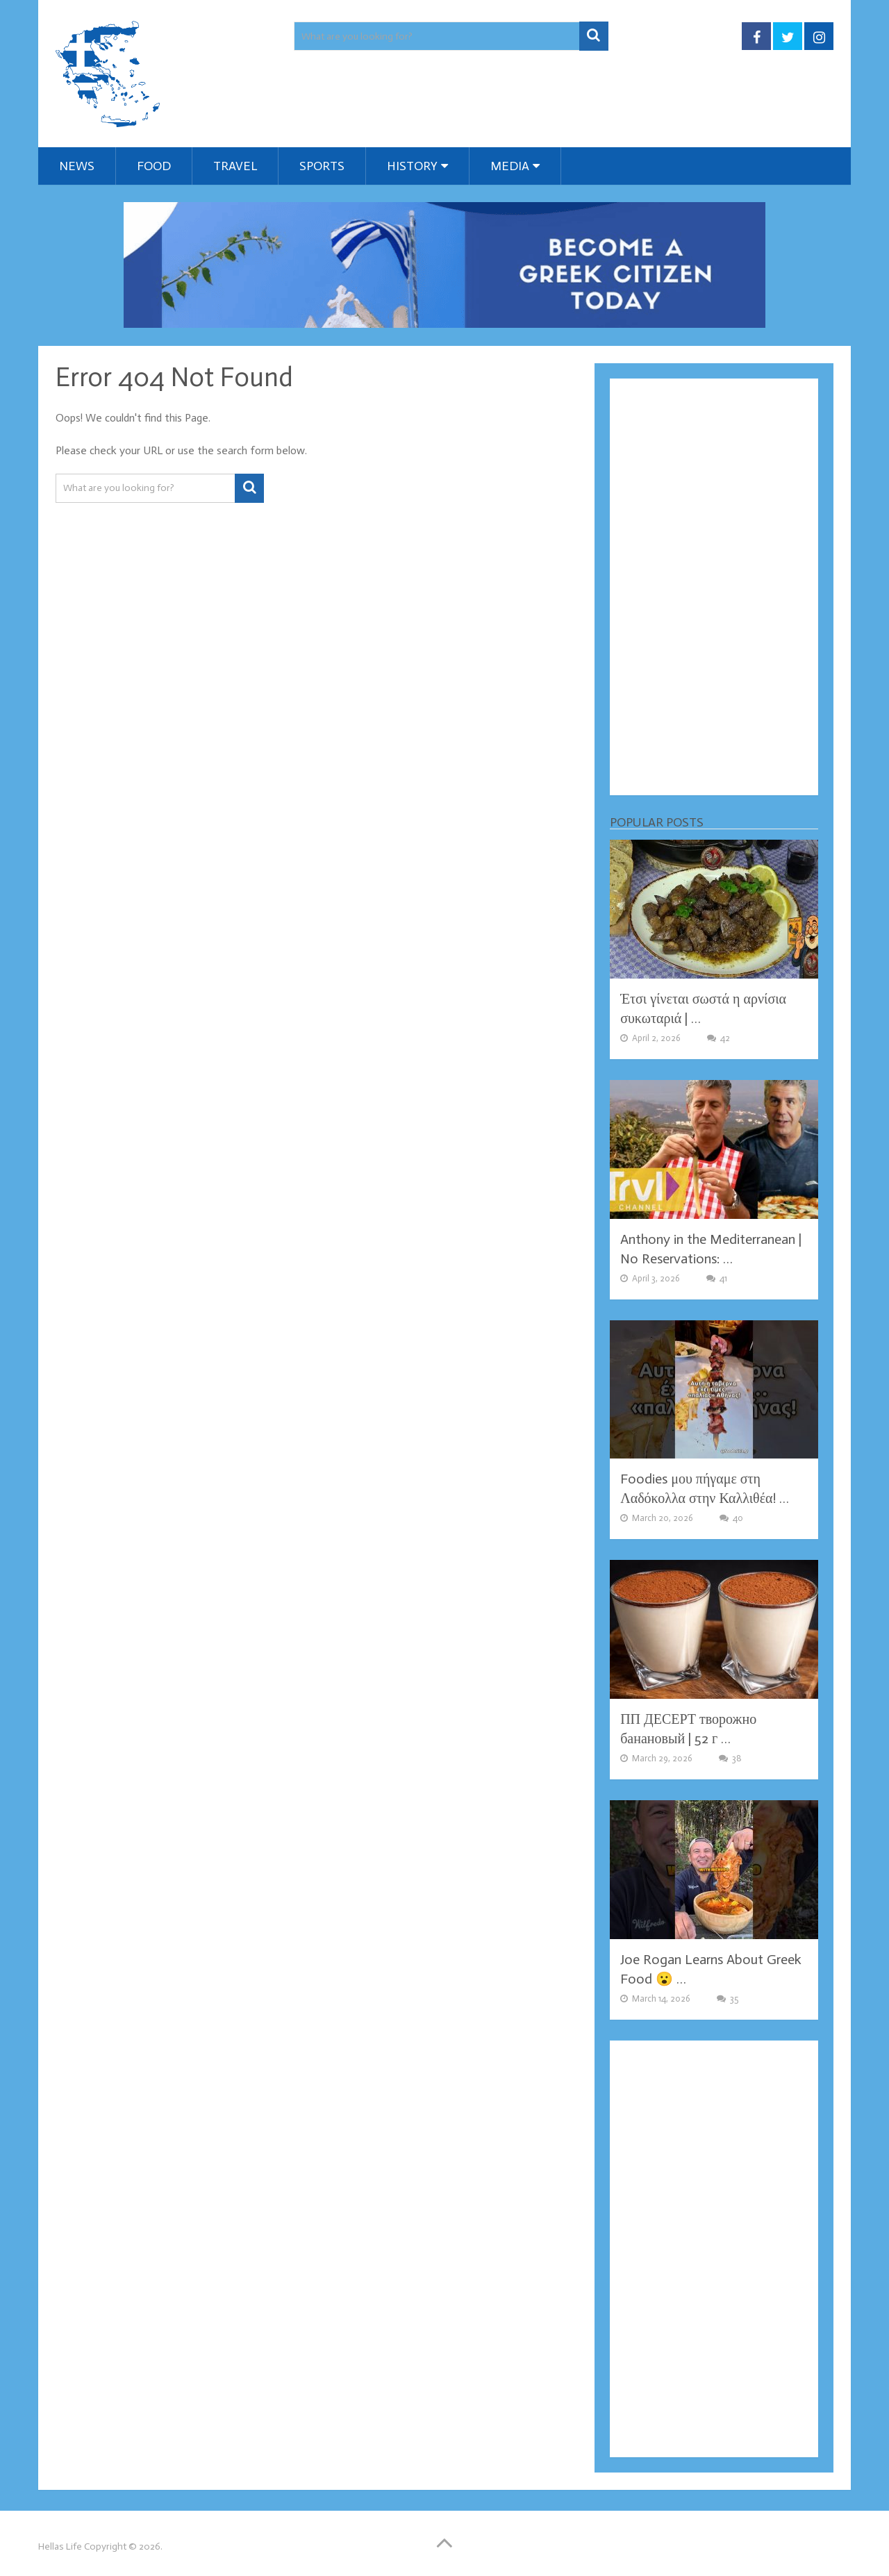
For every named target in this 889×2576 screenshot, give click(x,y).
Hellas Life (60, 2546)
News (76, 166)
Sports (321, 166)
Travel (235, 166)
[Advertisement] (714, 587)
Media (509, 166)
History (412, 166)
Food (154, 166)
